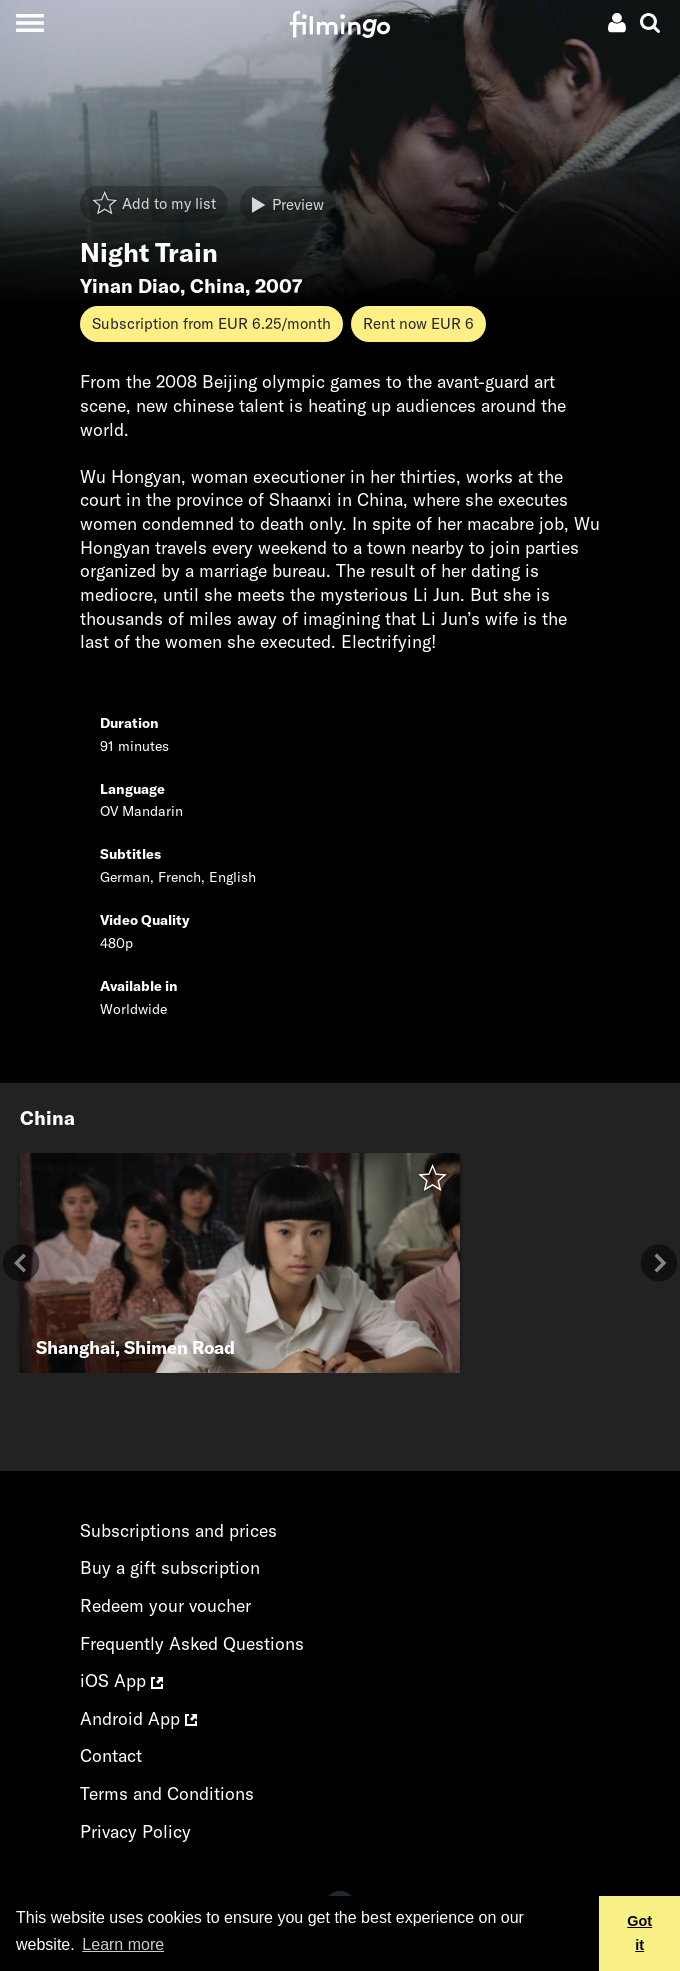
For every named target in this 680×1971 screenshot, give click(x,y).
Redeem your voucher (165, 1605)
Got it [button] (639, 1933)
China (217, 286)
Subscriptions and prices (178, 1530)
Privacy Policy (135, 1831)
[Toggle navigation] (29, 22)
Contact (111, 1755)
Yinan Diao (130, 286)
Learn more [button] (123, 1944)
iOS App (121, 1680)
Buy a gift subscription (170, 1567)
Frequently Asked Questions (192, 1643)
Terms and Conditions (167, 1793)
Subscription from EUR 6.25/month (211, 323)
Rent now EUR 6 (418, 323)
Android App (138, 1718)
